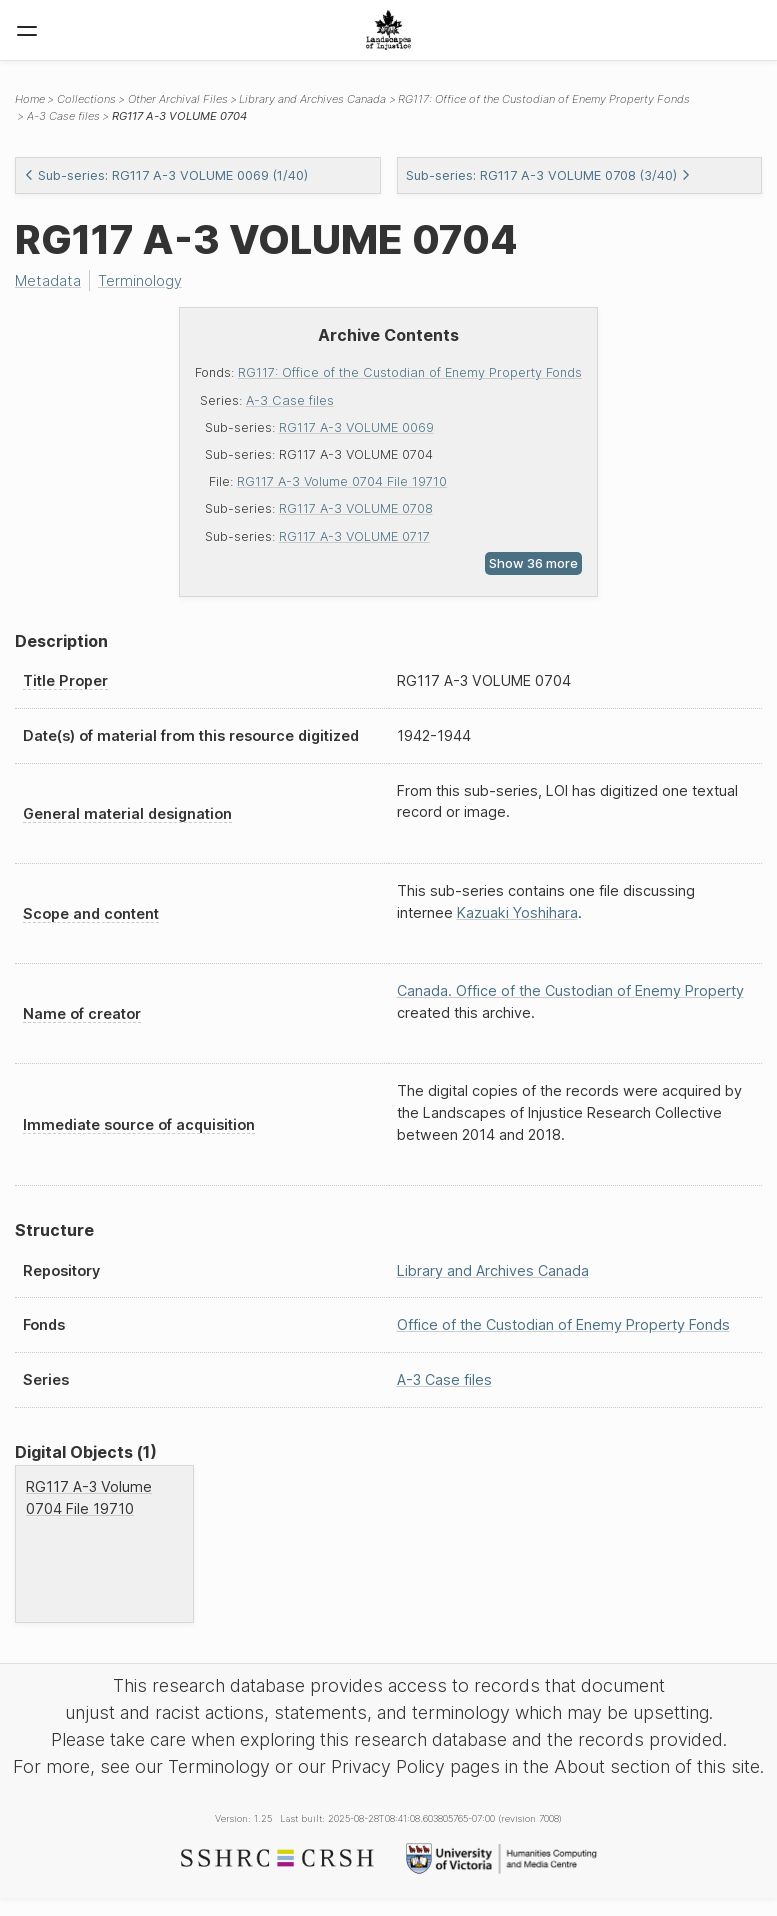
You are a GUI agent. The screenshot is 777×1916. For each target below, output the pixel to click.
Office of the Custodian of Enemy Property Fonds (563, 1324)
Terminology (140, 280)
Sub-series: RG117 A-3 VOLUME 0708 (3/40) (548, 175)
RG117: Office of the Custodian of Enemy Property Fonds (410, 372)
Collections (86, 99)
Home (30, 99)
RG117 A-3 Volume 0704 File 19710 (342, 481)
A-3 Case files (290, 400)
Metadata (48, 280)
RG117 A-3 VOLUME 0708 (356, 508)
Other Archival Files (178, 99)
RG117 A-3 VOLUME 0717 (354, 536)
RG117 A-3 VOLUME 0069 (356, 427)
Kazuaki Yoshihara (517, 912)
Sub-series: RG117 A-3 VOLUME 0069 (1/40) (166, 175)
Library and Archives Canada (312, 99)
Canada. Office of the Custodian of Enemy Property (570, 990)
